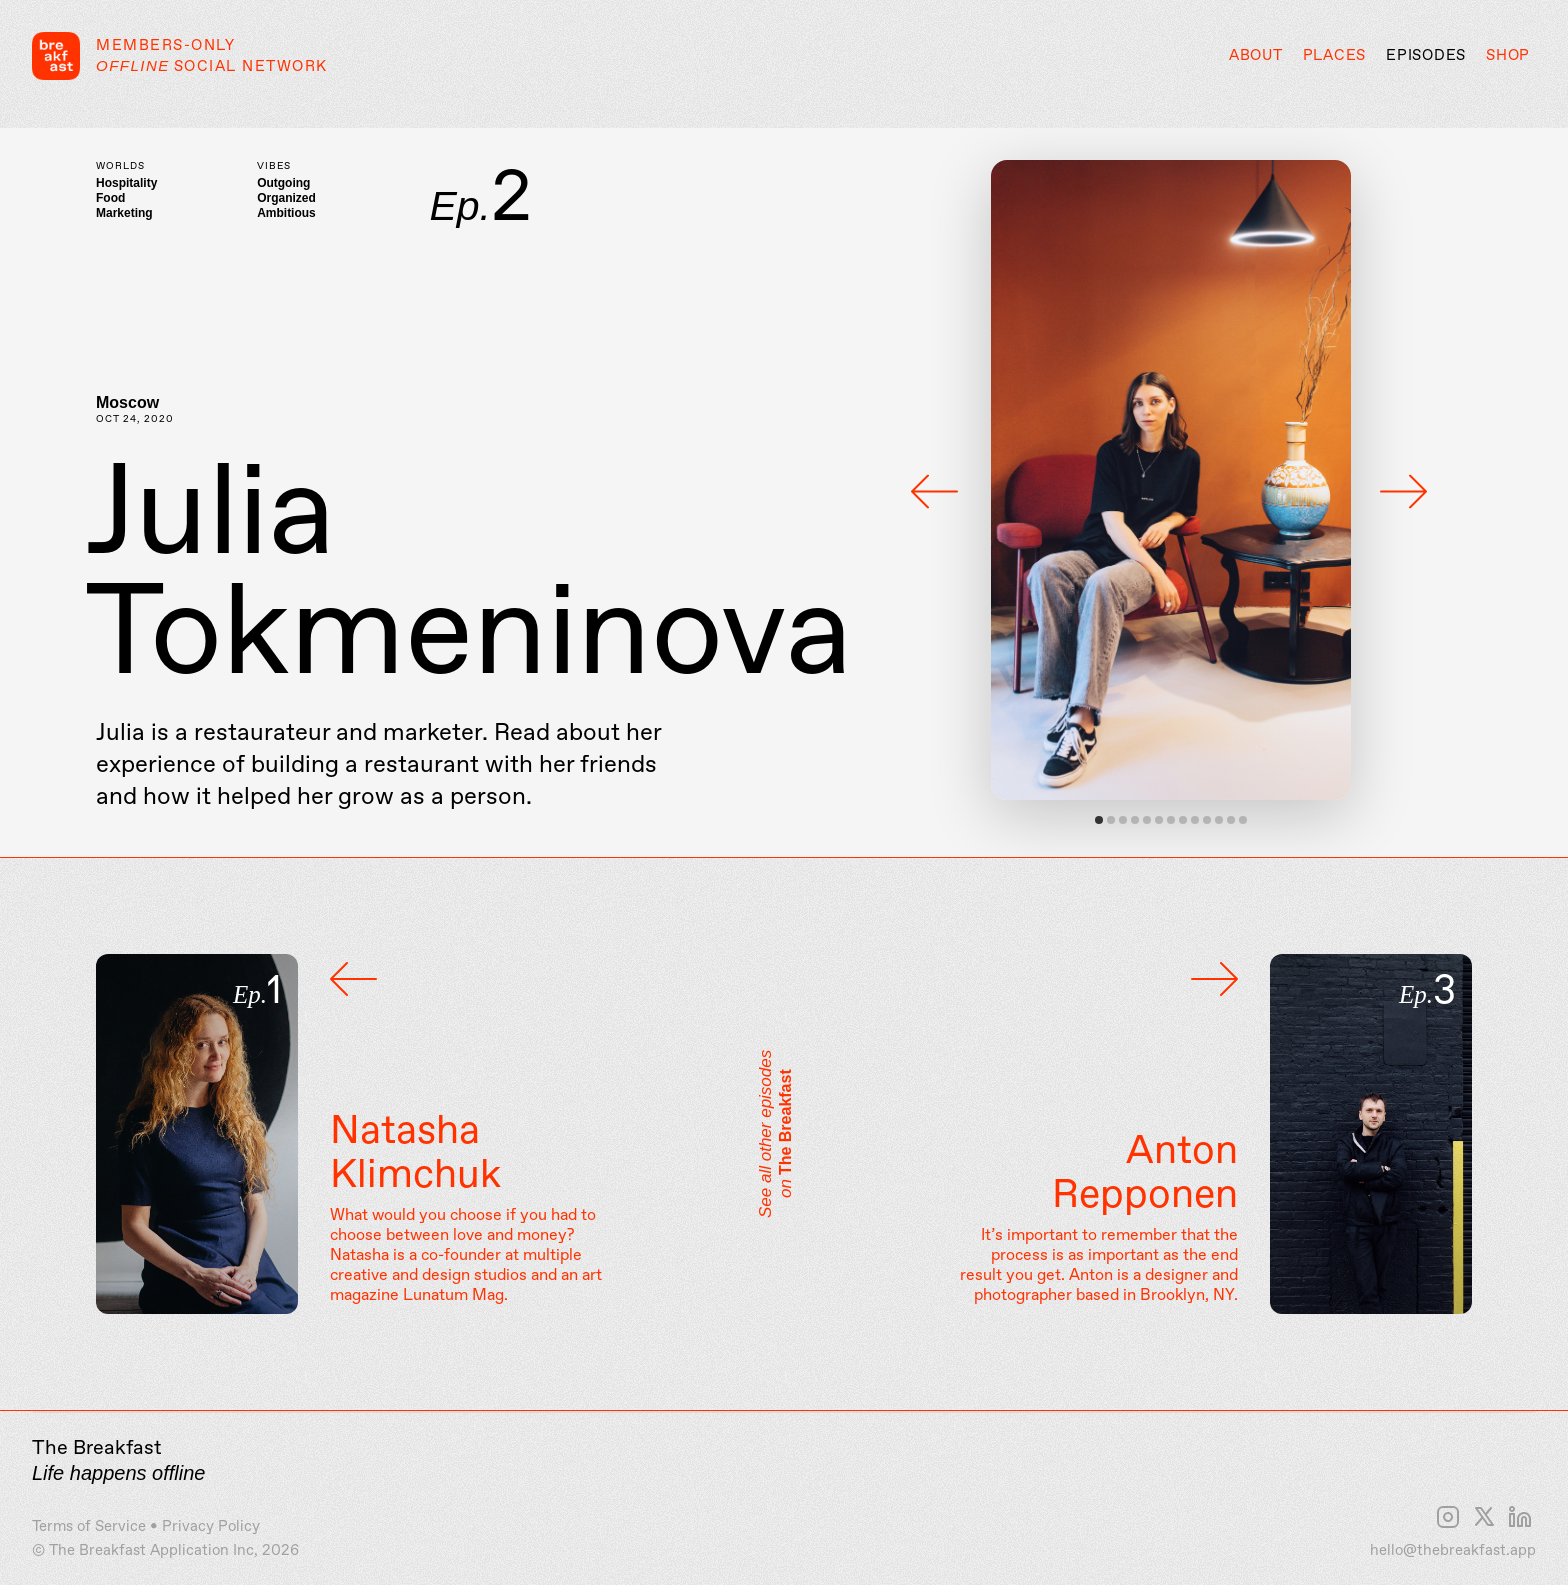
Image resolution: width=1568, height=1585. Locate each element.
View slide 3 (1123, 820)
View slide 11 (1219, 820)
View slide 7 (1171, 820)
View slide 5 (1147, 820)
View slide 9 (1195, 820)
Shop (1508, 56)
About (1256, 56)
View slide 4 (1135, 820)
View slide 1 (1099, 820)
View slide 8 (1183, 820)
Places (1335, 56)
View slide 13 (1243, 820)
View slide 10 (1207, 820)
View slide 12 (1231, 820)
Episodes (1426, 56)
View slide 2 (1111, 820)
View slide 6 (1159, 820)
